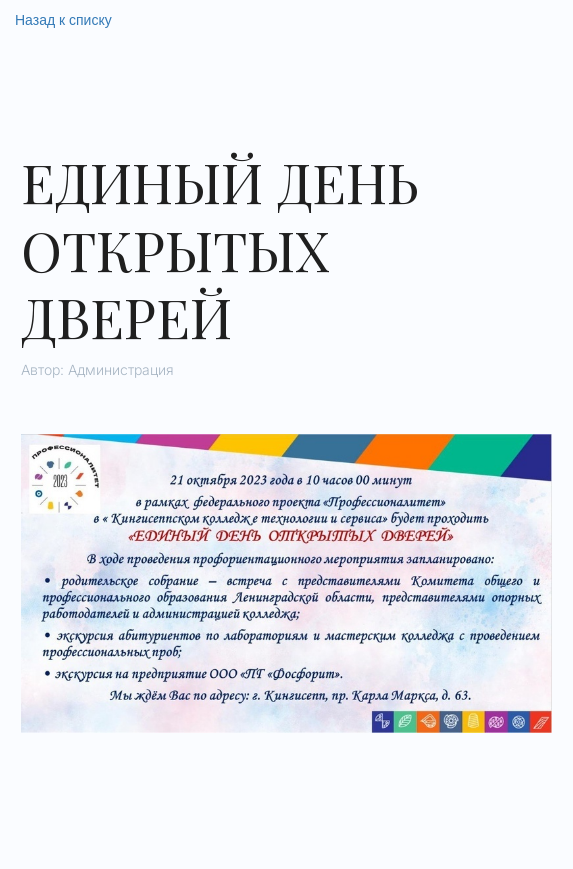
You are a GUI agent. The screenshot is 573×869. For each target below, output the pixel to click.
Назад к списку (63, 20)
